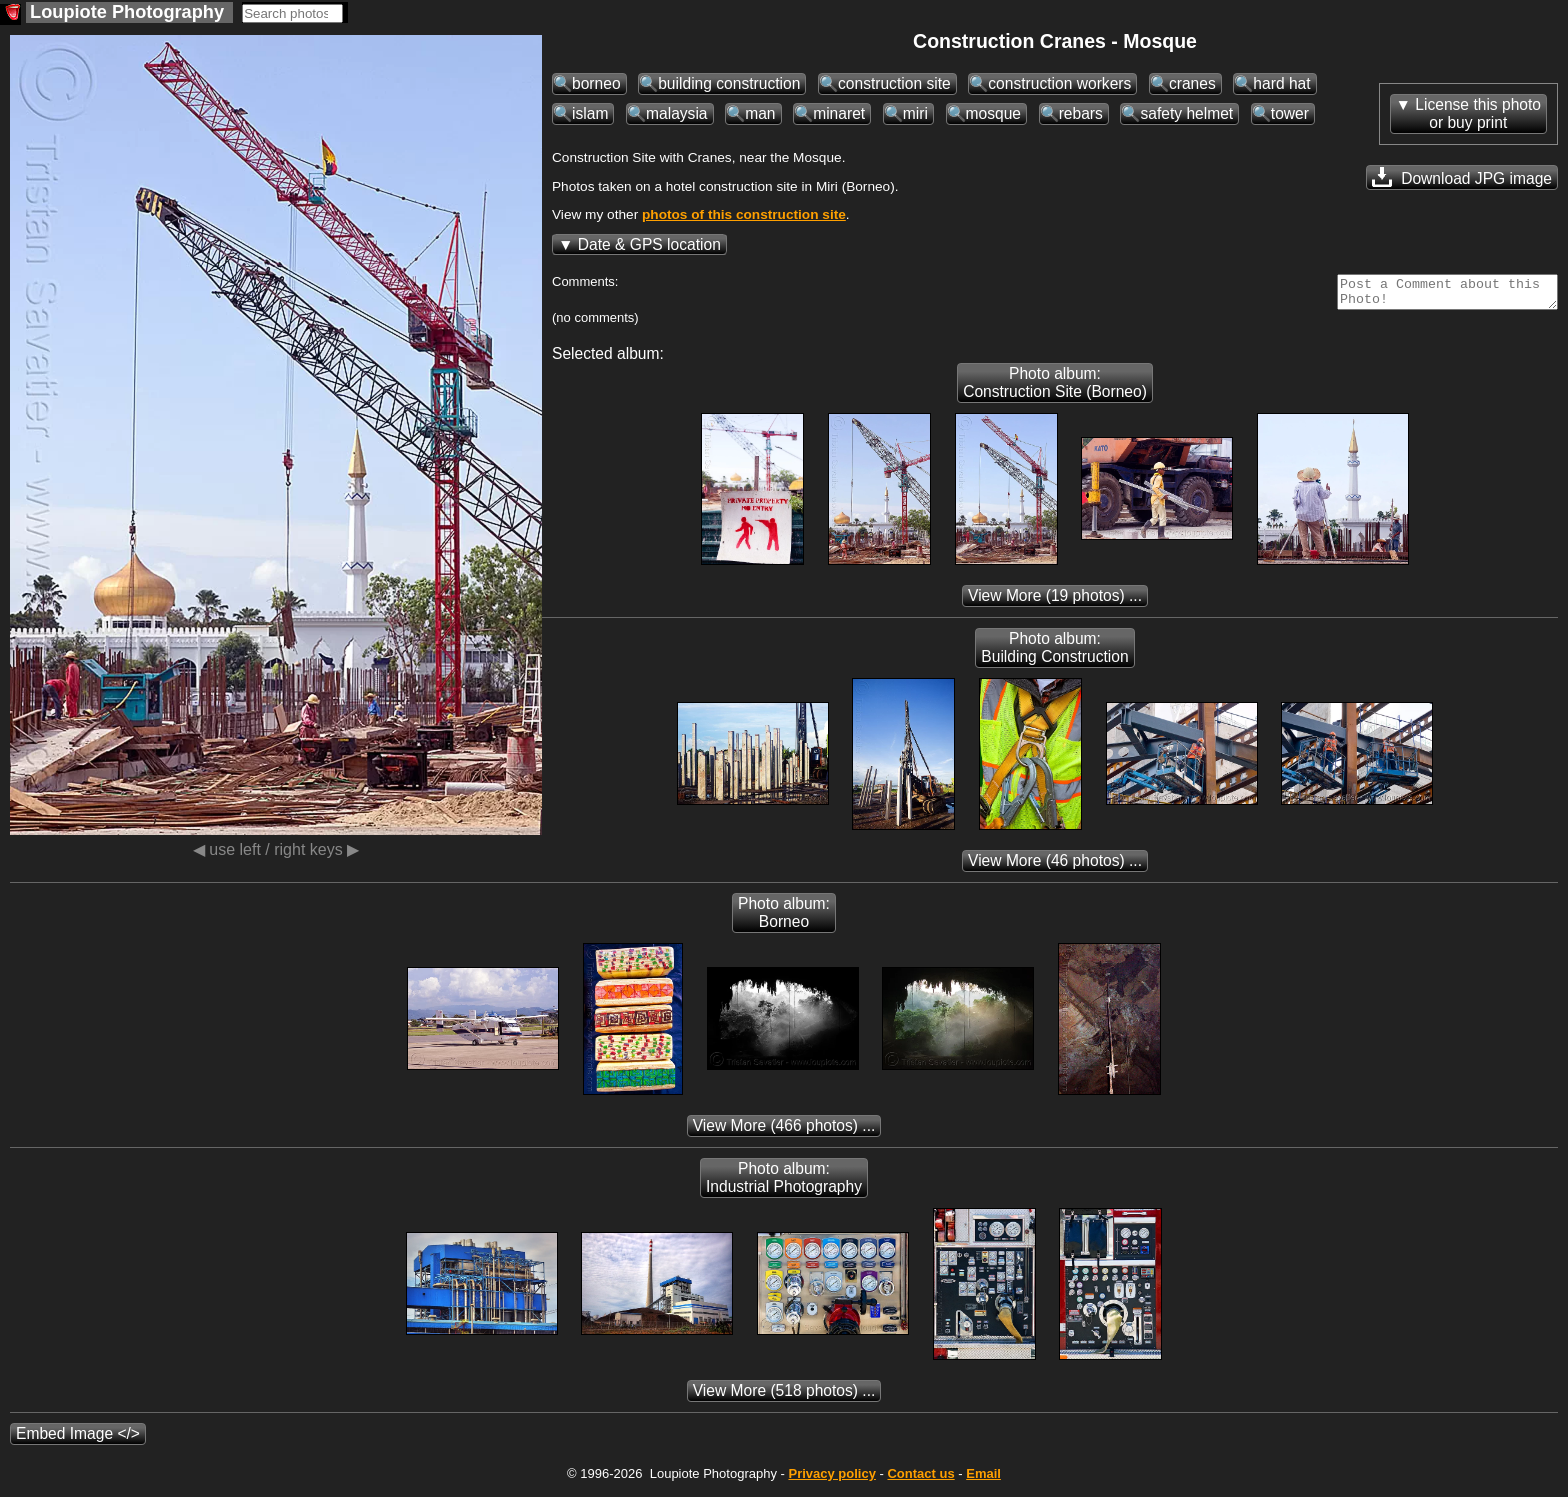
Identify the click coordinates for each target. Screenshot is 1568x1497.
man (760, 113)
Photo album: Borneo (784, 918)
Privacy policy (831, 1479)
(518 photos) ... (784, 1396)
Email (983, 1479)
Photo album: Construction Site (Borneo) (1055, 388)
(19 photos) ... (1055, 601)
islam (590, 113)
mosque (993, 113)
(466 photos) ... (784, 1131)
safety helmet (1186, 113)
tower (1290, 113)
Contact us (920, 1479)
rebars (1081, 113)
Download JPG (1462, 177)
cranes (1192, 83)
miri (915, 113)
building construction (729, 83)
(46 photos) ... (1055, 866)
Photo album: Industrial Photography (784, 1183)
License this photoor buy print (1478, 113)
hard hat (1281, 83)
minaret (839, 113)
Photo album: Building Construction (1054, 653)
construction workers (1059, 83)
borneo (596, 83)
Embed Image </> (78, 1439)
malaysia (677, 113)
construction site (894, 83)
